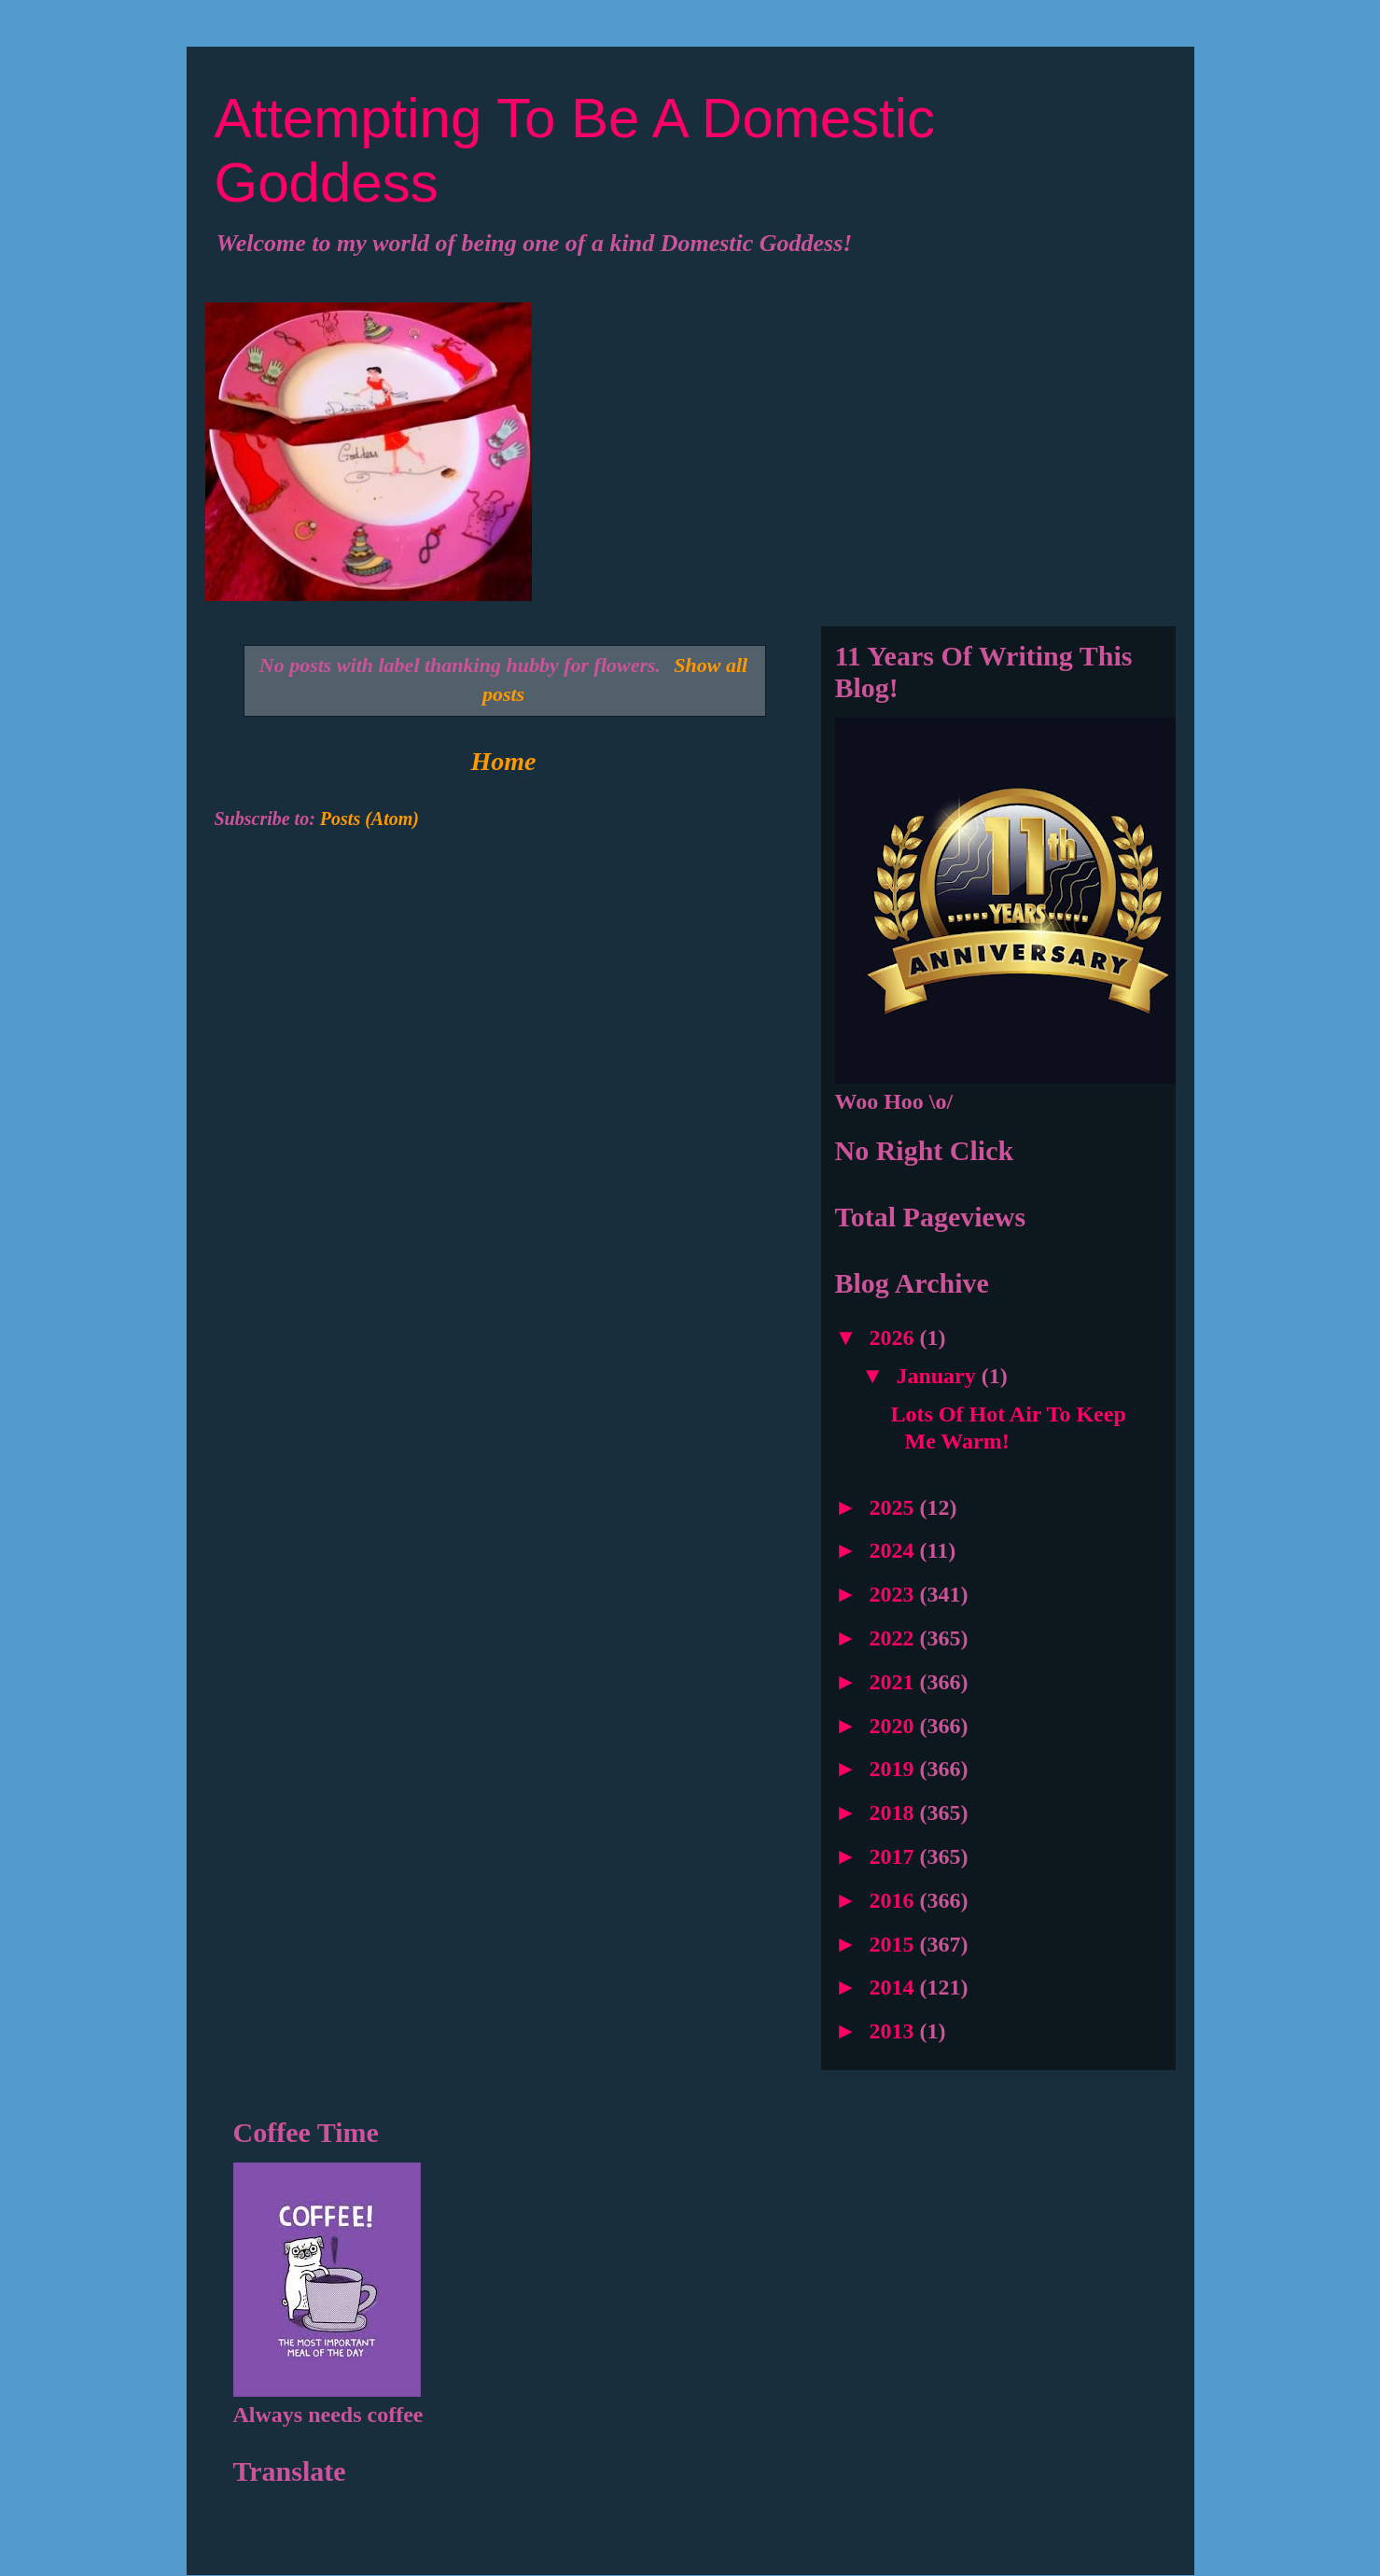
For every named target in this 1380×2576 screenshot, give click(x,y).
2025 (895, 1507)
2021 (895, 1682)
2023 (895, 1594)
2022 (895, 1638)
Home (504, 761)
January (938, 1376)
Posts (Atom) (369, 818)
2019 (895, 1769)
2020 (895, 1726)
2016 (895, 1900)
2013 (895, 2031)
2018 (895, 1812)
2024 (895, 1550)
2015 (895, 1944)
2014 (895, 1987)
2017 (895, 1856)
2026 (895, 1337)
